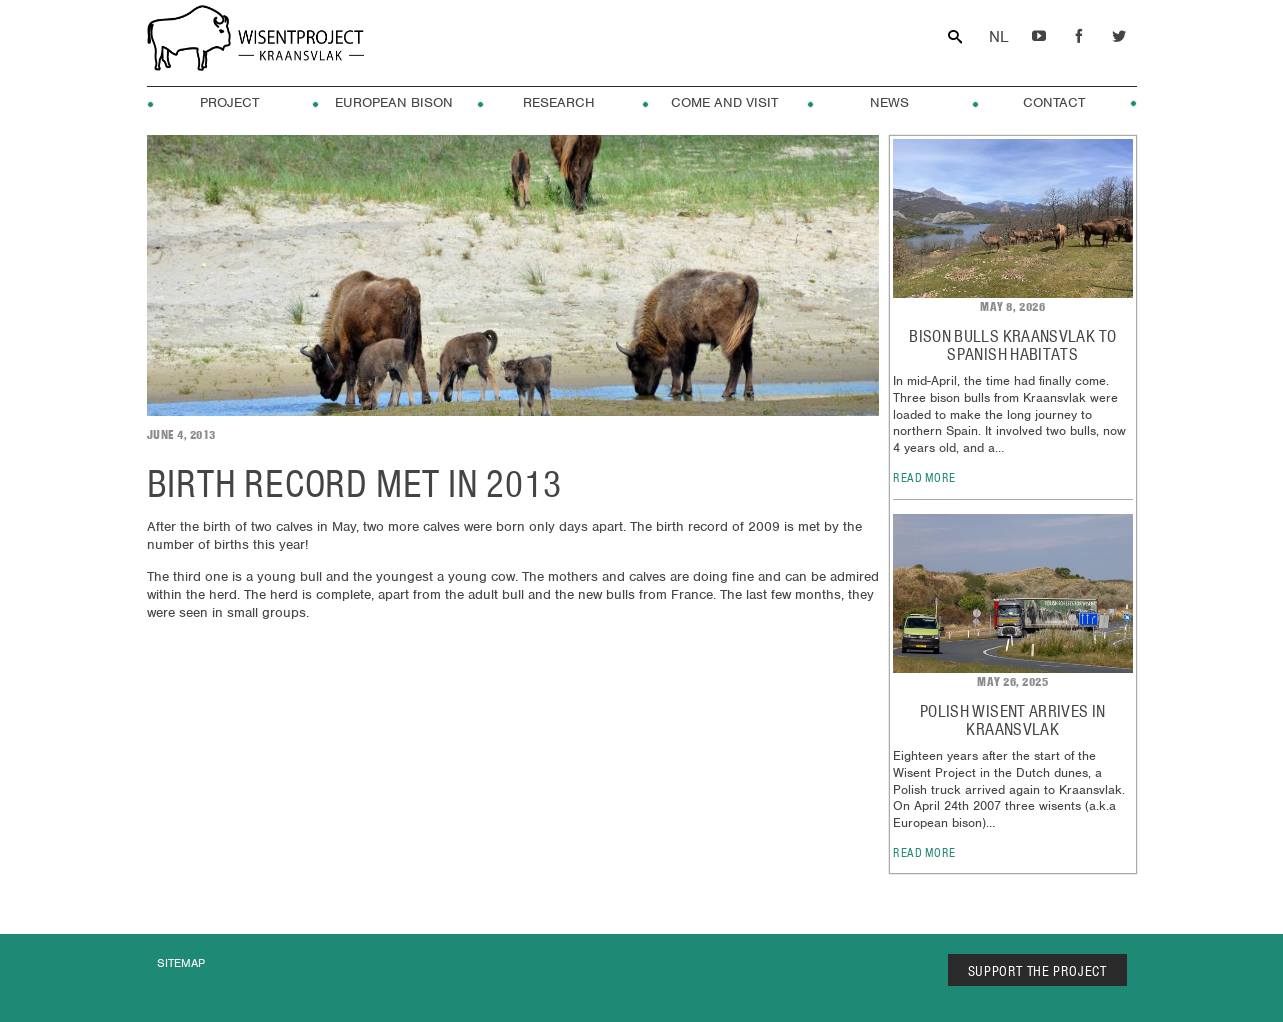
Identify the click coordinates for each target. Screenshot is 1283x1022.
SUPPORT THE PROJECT (1037, 971)
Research (559, 103)
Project (229, 103)
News (889, 103)
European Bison (394, 103)
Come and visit (724, 103)
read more (924, 477)
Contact (1054, 103)
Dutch (999, 37)
